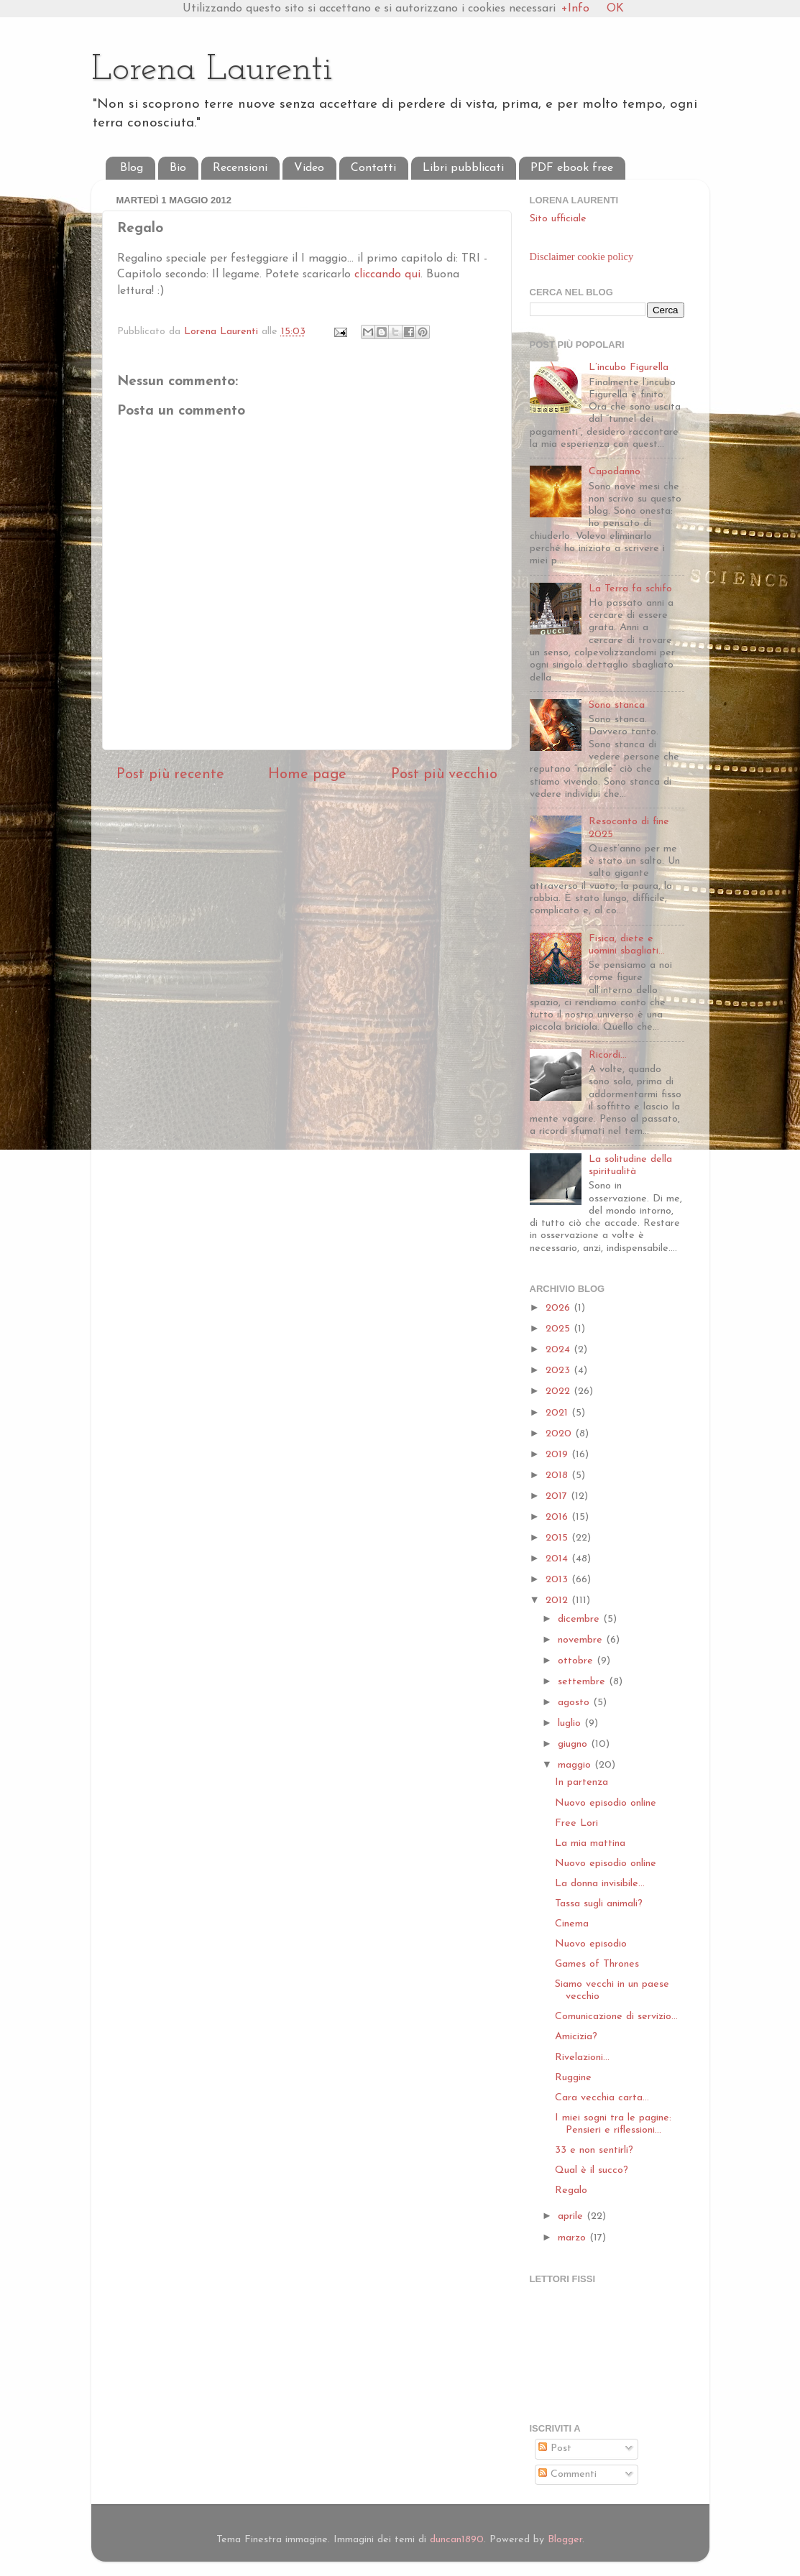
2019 (558, 1454)
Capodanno (614, 471)
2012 (558, 1600)
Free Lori (576, 1823)
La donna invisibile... (600, 1883)
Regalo (571, 2190)
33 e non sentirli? (594, 2150)
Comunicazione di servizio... (616, 2016)
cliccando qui (387, 274)
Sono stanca (617, 705)
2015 (558, 1538)
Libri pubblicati (463, 168)
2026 (560, 1308)
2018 (558, 1475)
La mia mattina (590, 1843)
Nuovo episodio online (605, 1803)
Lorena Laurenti (212, 70)
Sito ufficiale (558, 218)
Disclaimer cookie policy (582, 256)
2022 (560, 1391)
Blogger (565, 2539)
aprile (572, 2216)
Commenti (567, 2474)
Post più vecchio (444, 774)
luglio (571, 1723)
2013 (558, 1579)
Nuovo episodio (591, 1944)
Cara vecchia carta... (602, 2097)
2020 (560, 1433)
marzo (573, 2238)
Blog (131, 168)
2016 (558, 1517)
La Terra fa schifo (630, 588)
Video (309, 168)
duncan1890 (457, 2539)
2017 (558, 1496)
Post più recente (170, 774)
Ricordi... (608, 1055)
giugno (574, 1744)
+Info (575, 8)
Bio (178, 168)
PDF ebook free (571, 168)
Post (554, 2448)
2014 (558, 1559)
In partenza (581, 1782)
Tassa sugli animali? (599, 1903)
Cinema (572, 1924)
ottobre (577, 1661)
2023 (560, 1370)
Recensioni (240, 168)
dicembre (580, 1619)
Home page (307, 774)
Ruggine (573, 2077)
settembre (583, 1681)
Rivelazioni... (582, 2057)
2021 (558, 1413)
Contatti (373, 168)
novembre (582, 1640)
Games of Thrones (597, 1964)
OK (615, 8)
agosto (575, 1702)
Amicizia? (576, 2036)
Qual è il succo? (591, 2170)
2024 (560, 1349)
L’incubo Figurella (628, 367)
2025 (560, 1329)
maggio (576, 1765)
